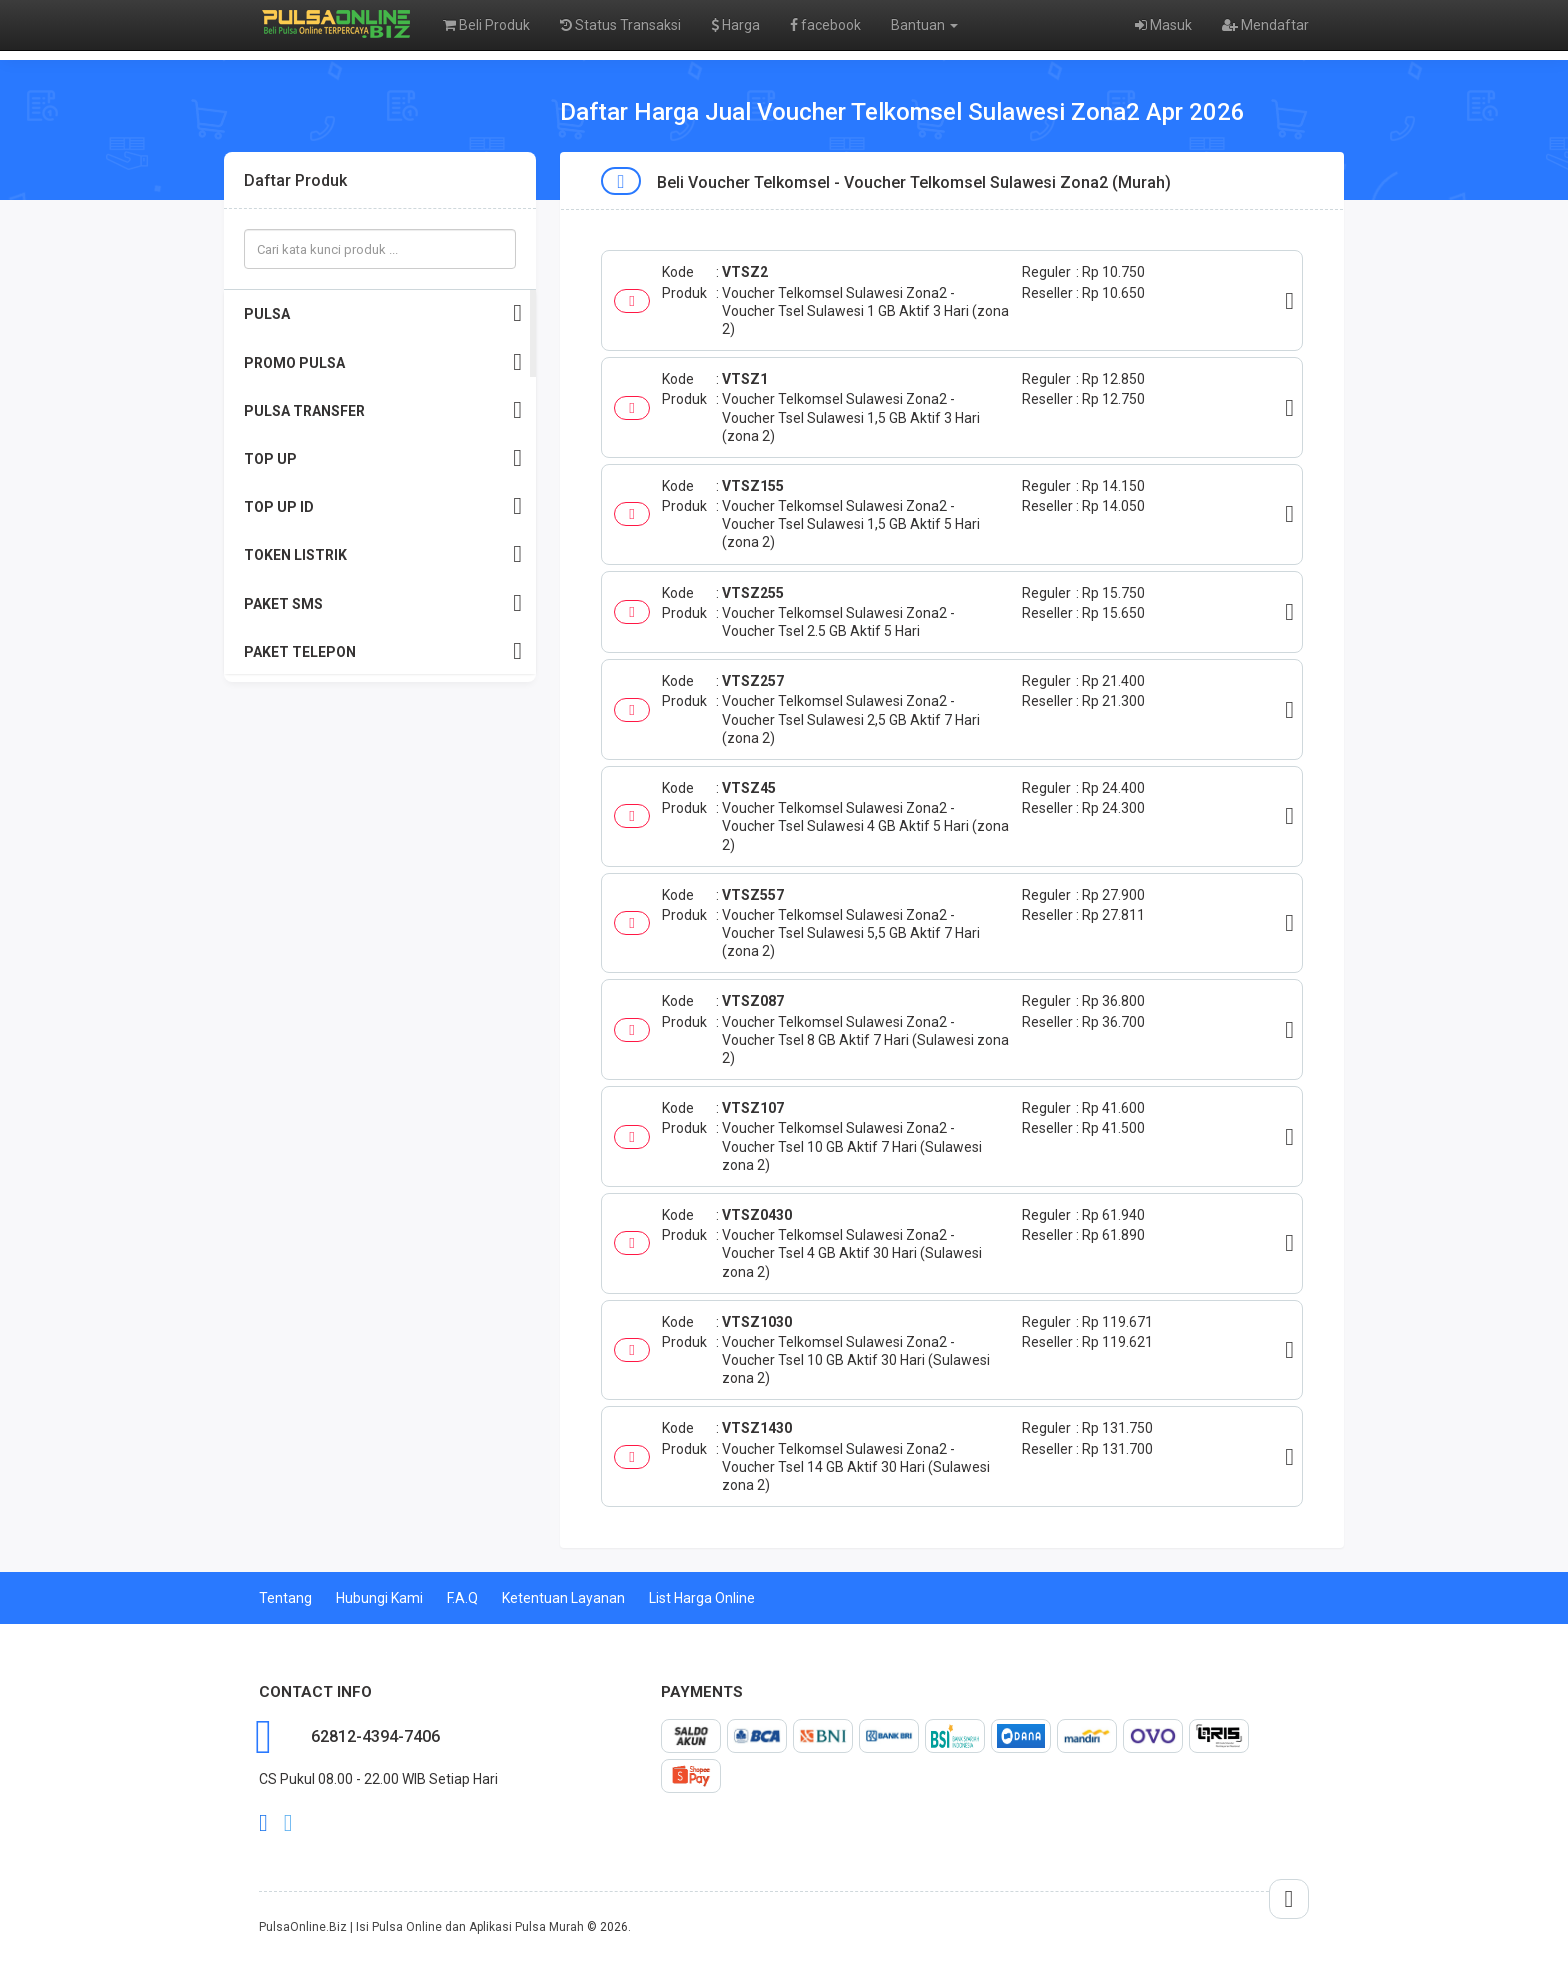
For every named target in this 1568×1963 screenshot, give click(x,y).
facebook (825, 25)
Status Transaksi (620, 25)
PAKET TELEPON (383, 651)
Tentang (285, 1598)
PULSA (383, 313)
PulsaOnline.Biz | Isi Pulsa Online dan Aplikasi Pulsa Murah (421, 1927)
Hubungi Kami (379, 1598)
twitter (288, 1823)
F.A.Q (462, 1598)
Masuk (1163, 25)
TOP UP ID (383, 506)
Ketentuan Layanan (563, 1598)
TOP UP (383, 458)
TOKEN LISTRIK (383, 554)
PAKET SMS (383, 603)
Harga (735, 25)
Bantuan (924, 25)
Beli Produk (486, 25)
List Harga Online (702, 1598)
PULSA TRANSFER (383, 410)
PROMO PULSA (383, 362)
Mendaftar (1265, 25)
